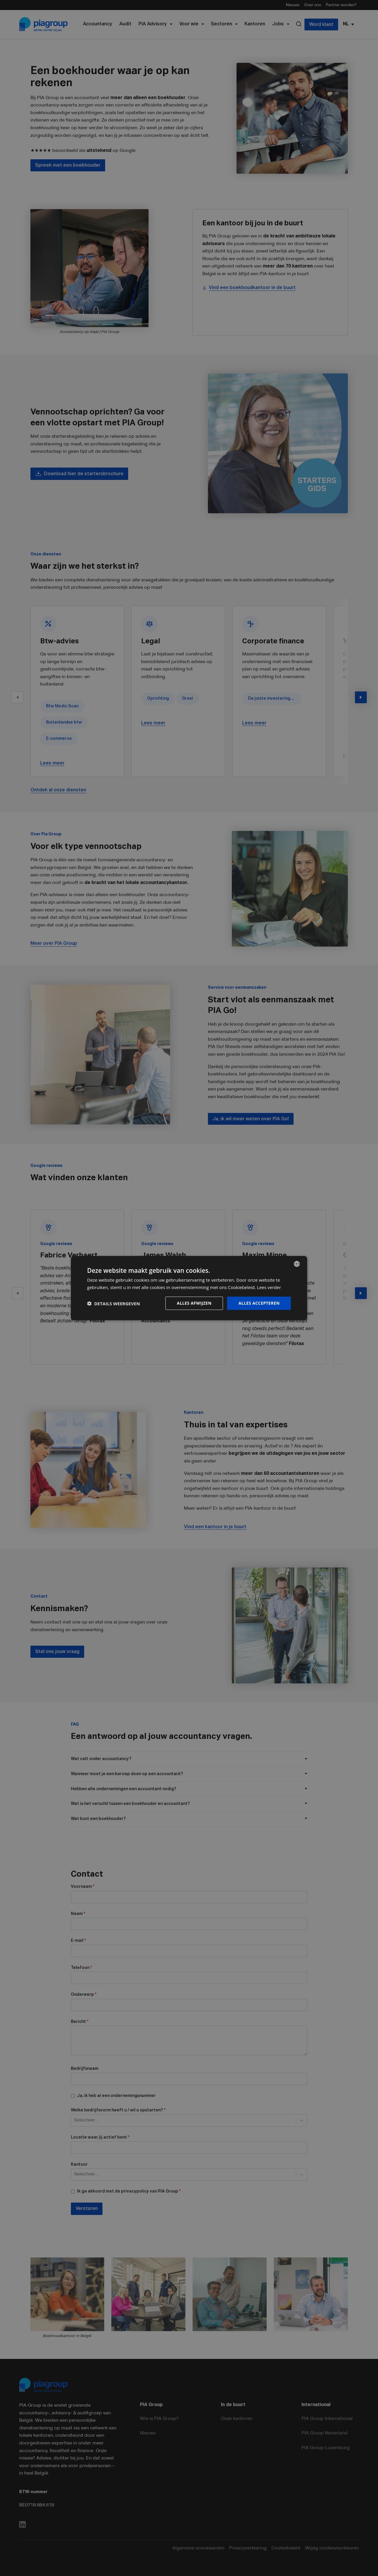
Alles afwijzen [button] (194, 1303)
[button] (113, 1303)
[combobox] (297, 1264)
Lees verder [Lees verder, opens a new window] (269, 1287)
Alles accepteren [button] (259, 1303)
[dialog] (189, 1288)
